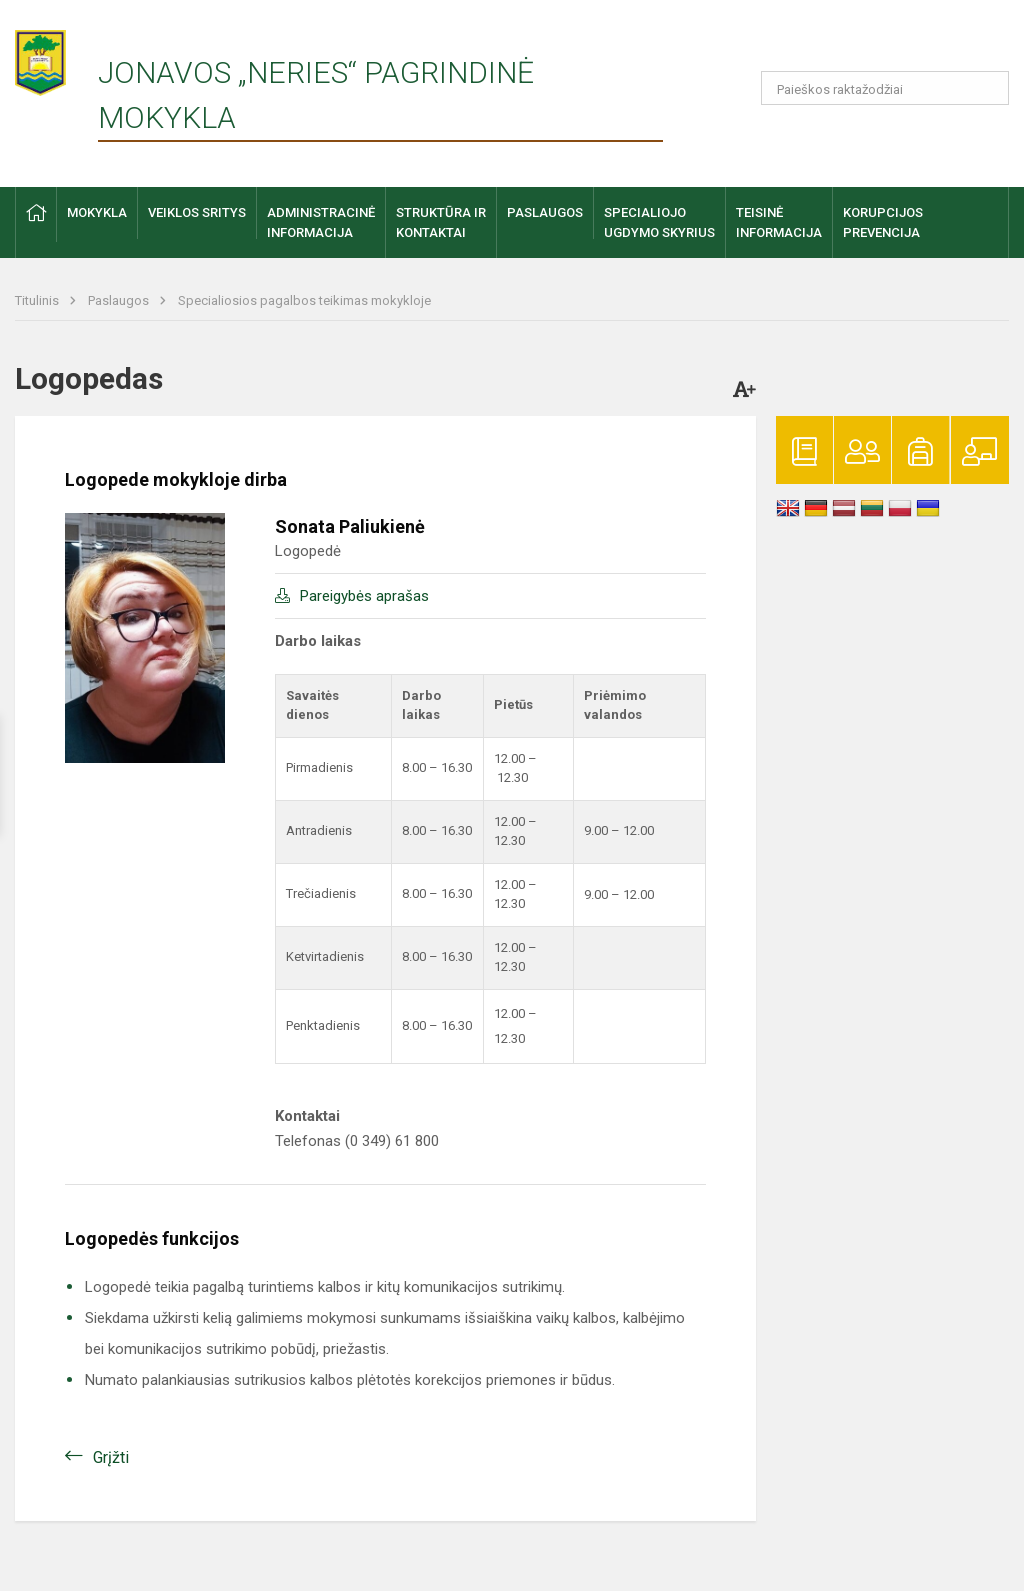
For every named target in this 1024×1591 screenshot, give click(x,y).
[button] (872, 42)
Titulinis (38, 300)
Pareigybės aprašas (364, 596)
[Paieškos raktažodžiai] (885, 88)
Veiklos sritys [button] (197, 212)
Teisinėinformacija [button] (779, 222)
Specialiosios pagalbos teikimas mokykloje (304, 300)
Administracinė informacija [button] (321, 222)
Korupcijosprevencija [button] (883, 222)
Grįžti (111, 1457)
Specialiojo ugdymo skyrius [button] (659, 222)
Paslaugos (120, 300)
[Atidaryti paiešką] (987, 88)
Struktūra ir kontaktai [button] (441, 222)
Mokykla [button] (97, 212)
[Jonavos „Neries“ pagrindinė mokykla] (56, 56)
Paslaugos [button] (545, 212)
